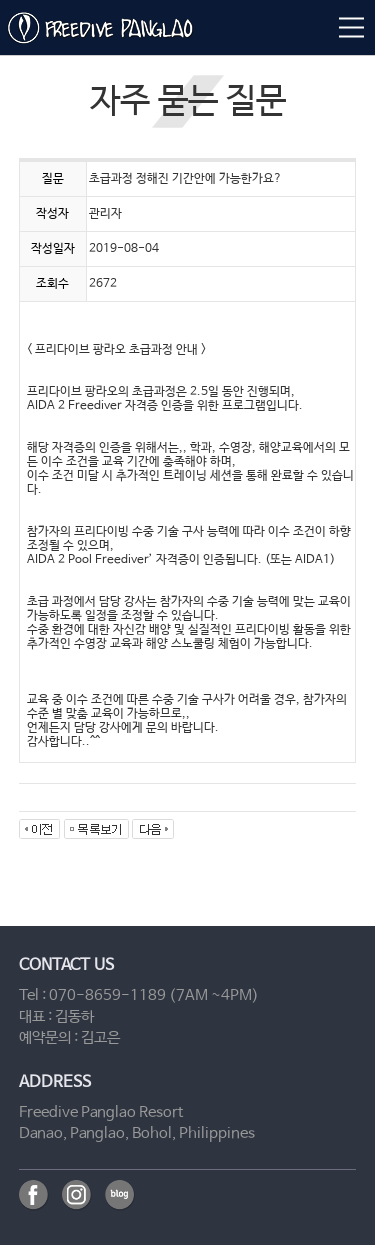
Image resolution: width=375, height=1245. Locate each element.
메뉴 (350, 26)
